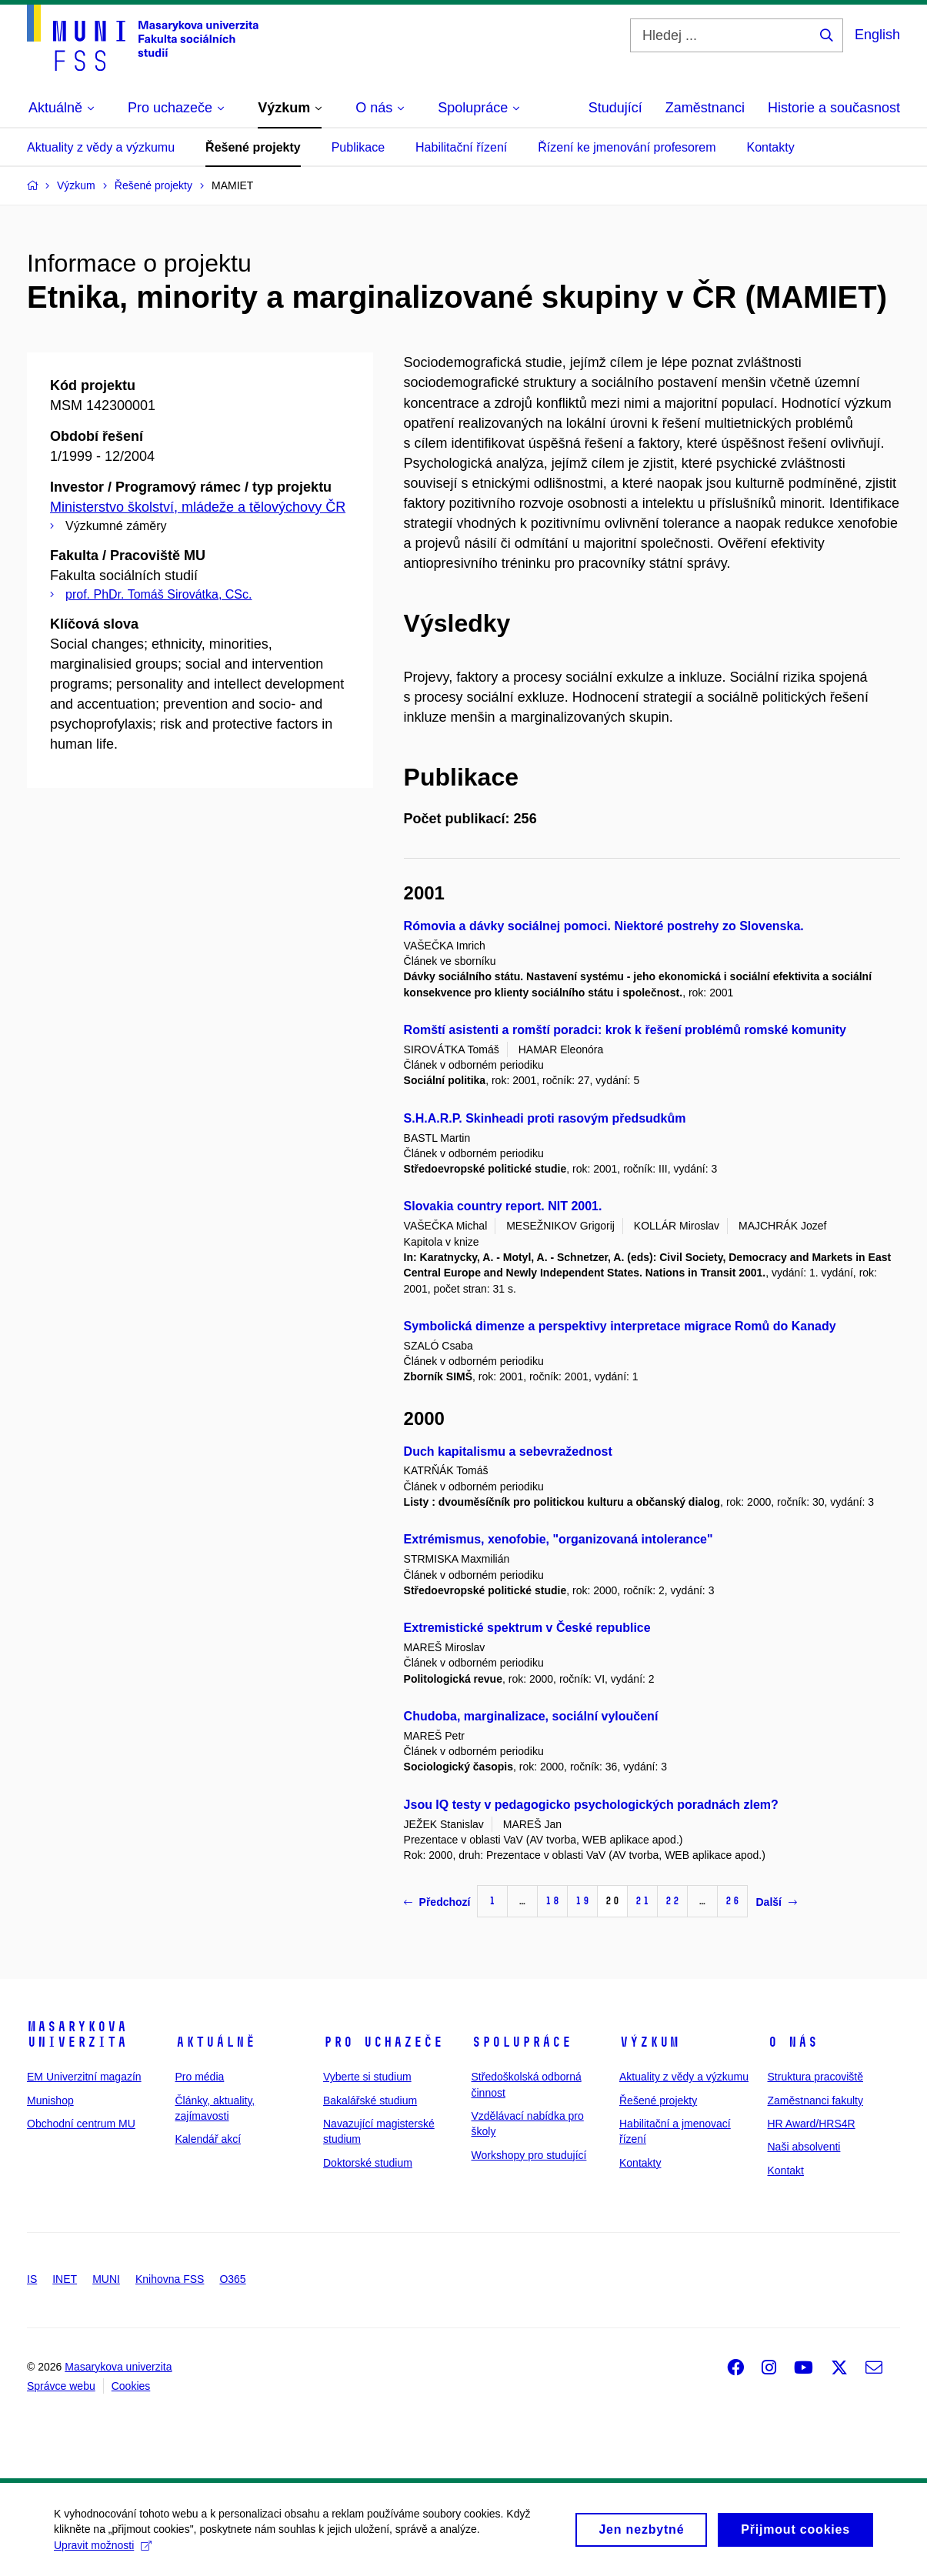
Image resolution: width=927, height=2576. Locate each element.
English (877, 34)
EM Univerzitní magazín (84, 2076)
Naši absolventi (804, 2147)
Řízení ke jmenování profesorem (626, 147)
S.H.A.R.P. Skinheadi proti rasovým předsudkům (545, 1118)
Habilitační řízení (461, 147)
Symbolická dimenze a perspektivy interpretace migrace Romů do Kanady (620, 1326)
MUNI (106, 2279)
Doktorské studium (367, 2163)
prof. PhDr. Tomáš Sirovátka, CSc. (158, 594)
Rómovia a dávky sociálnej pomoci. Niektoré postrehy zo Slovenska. (604, 926)
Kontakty (770, 147)
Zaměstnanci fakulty (816, 2100)
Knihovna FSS (170, 2279)
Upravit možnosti (103, 2550)
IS (32, 2279)
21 (642, 1900)
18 (552, 1900)
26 (732, 1900)
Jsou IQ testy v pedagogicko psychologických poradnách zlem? (591, 1804)
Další (775, 1902)
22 (672, 1900)
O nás (793, 2042)
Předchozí (437, 1902)
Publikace (358, 147)
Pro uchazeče (383, 2042)
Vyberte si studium (367, 2076)
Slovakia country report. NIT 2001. (503, 1206)
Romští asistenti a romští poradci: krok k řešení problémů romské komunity (625, 1029)
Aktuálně (215, 2042)
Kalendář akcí (208, 2139)
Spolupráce (522, 2042)
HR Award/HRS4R (811, 2123)
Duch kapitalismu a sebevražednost (508, 1451)
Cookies (131, 2386)
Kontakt (786, 2170)
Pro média (200, 2076)
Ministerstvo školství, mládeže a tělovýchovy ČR (197, 507)
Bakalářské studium (370, 2100)
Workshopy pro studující (529, 2155)
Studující (615, 107)
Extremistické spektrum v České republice (527, 1627)
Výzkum (649, 2042)
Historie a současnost (834, 107)
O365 (232, 2279)
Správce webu (61, 2386)
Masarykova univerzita (77, 2034)
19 (582, 1900)
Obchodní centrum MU (81, 2123)
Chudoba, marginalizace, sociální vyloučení (531, 1716)
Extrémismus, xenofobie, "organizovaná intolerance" (558, 1539)
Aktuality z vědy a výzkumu (101, 147)
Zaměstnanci (705, 107)
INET (64, 2279)
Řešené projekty (253, 147)
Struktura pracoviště (816, 2076)
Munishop (50, 2100)
